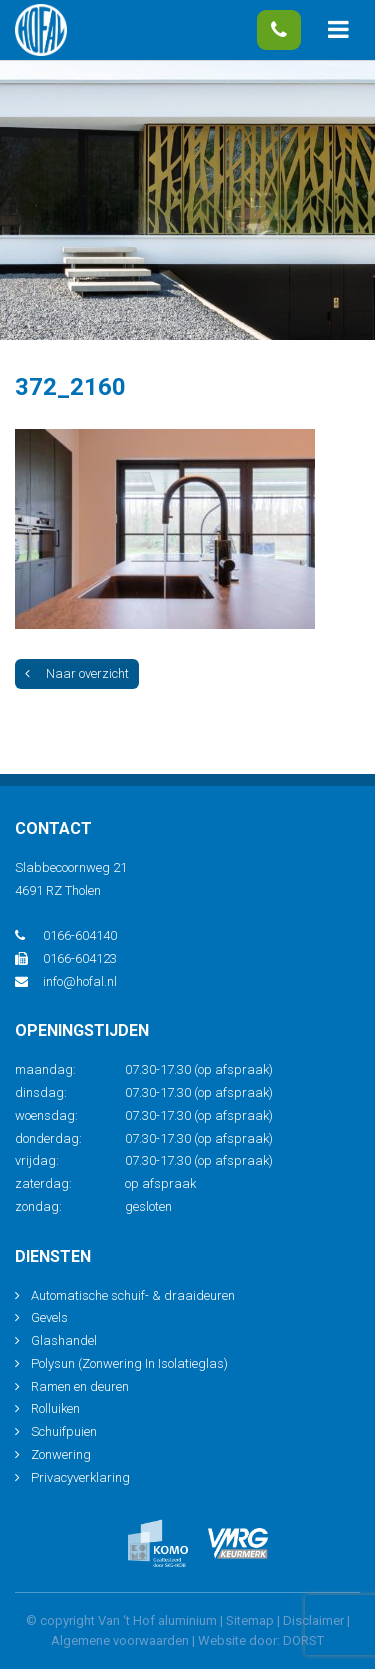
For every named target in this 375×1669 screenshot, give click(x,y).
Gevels (49, 1317)
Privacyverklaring (80, 1477)
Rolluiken (55, 1408)
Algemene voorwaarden (120, 1640)
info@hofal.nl (66, 981)
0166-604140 (279, 30)
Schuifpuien (64, 1431)
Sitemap (250, 1620)
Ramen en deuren (80, 1386)
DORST (303, 1640)
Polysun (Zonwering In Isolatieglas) (129, 1363)
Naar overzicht (77, 673)
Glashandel (64, 1340)
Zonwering (61, 1454)
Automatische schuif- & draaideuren (133, 1295)
